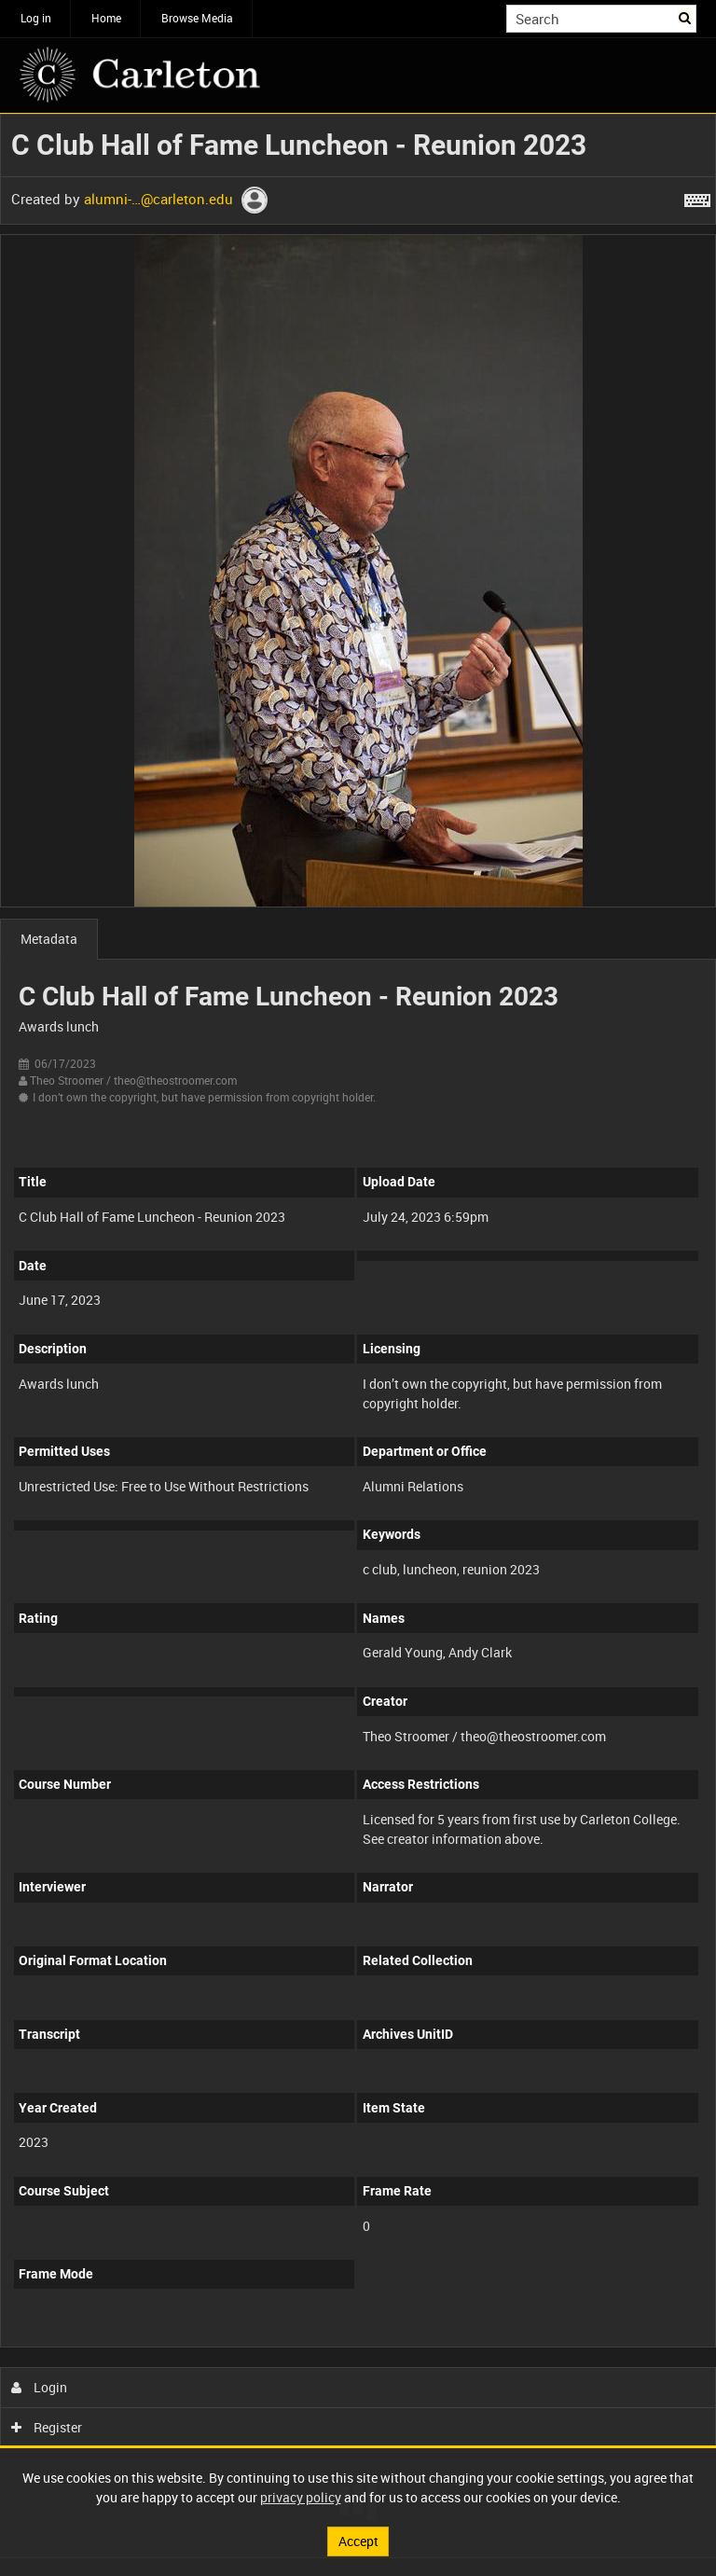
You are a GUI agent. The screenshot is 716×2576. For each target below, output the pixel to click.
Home (106, 17)
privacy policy (300, 2497)
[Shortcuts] (697, 196)
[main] (358, 1335)
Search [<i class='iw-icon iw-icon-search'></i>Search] (686, 16)
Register (47, 2427)
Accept (358, 2541)
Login (39, 2387)
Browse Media (197, 17)
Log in (36, 17)
